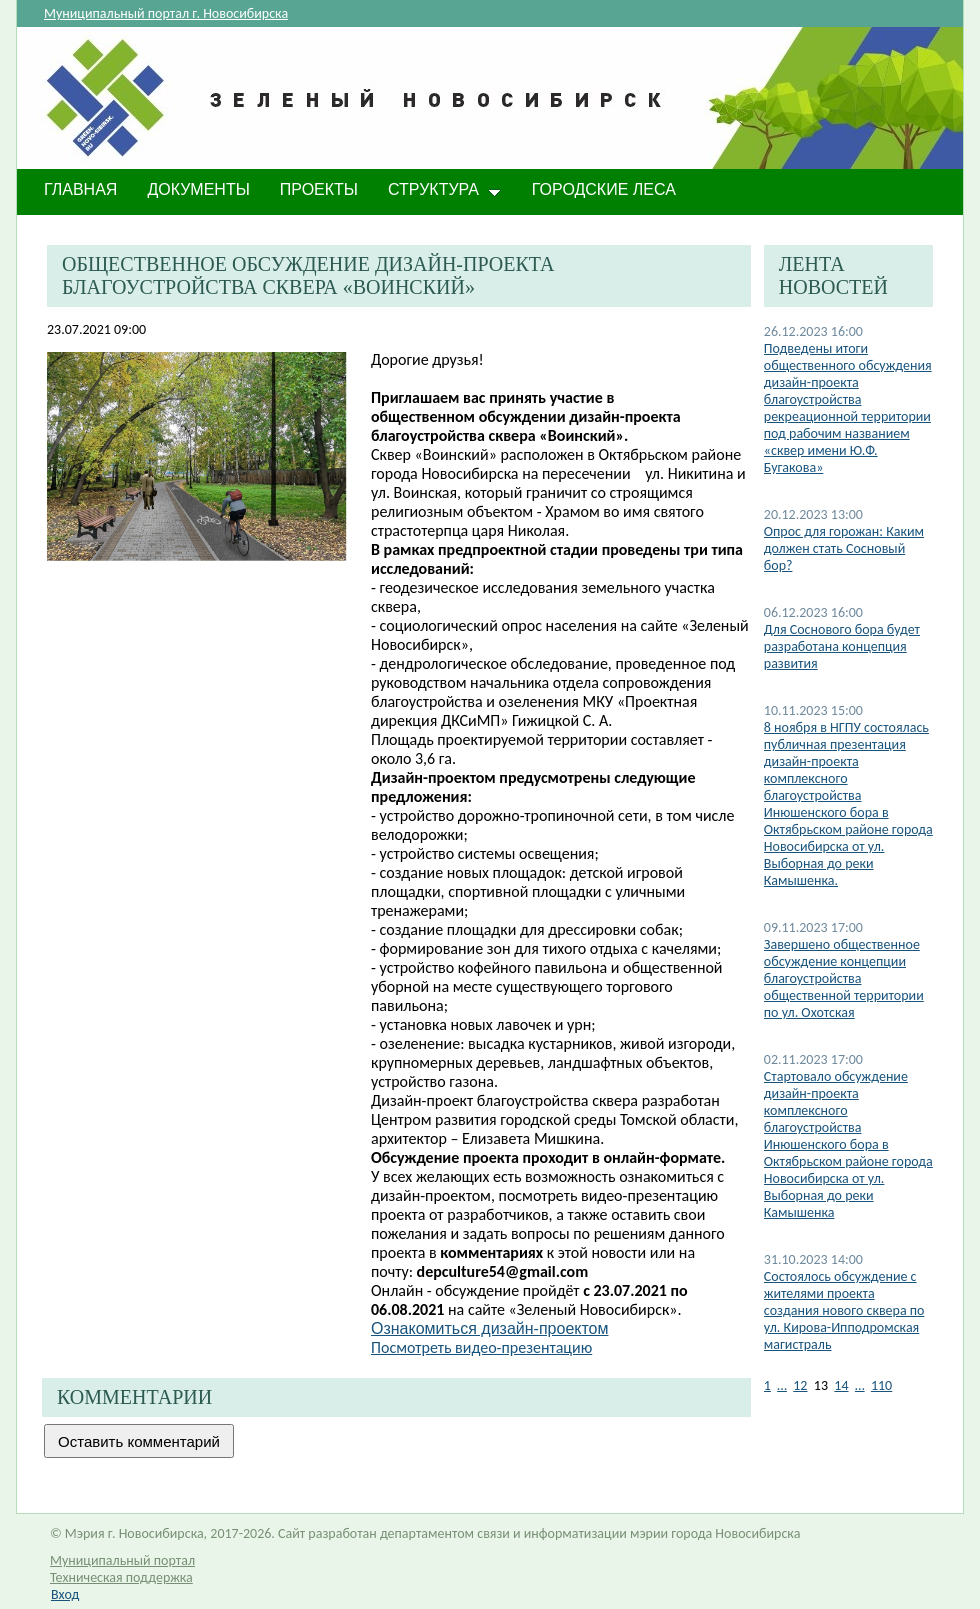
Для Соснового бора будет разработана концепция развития (842, 646)
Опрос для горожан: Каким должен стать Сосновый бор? (844, 548)
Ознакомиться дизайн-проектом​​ (490, 1328)
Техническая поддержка (121, 1577)
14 (841, 1385)
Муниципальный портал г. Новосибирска (166, 13)
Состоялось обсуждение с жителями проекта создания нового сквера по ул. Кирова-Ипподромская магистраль (844, 1310)
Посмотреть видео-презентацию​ (481, 1347)
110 (881, 1385)
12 (800, 1385)
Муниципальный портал (122, 1560)
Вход (65, 1594)
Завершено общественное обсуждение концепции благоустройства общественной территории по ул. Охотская (844, 978)
